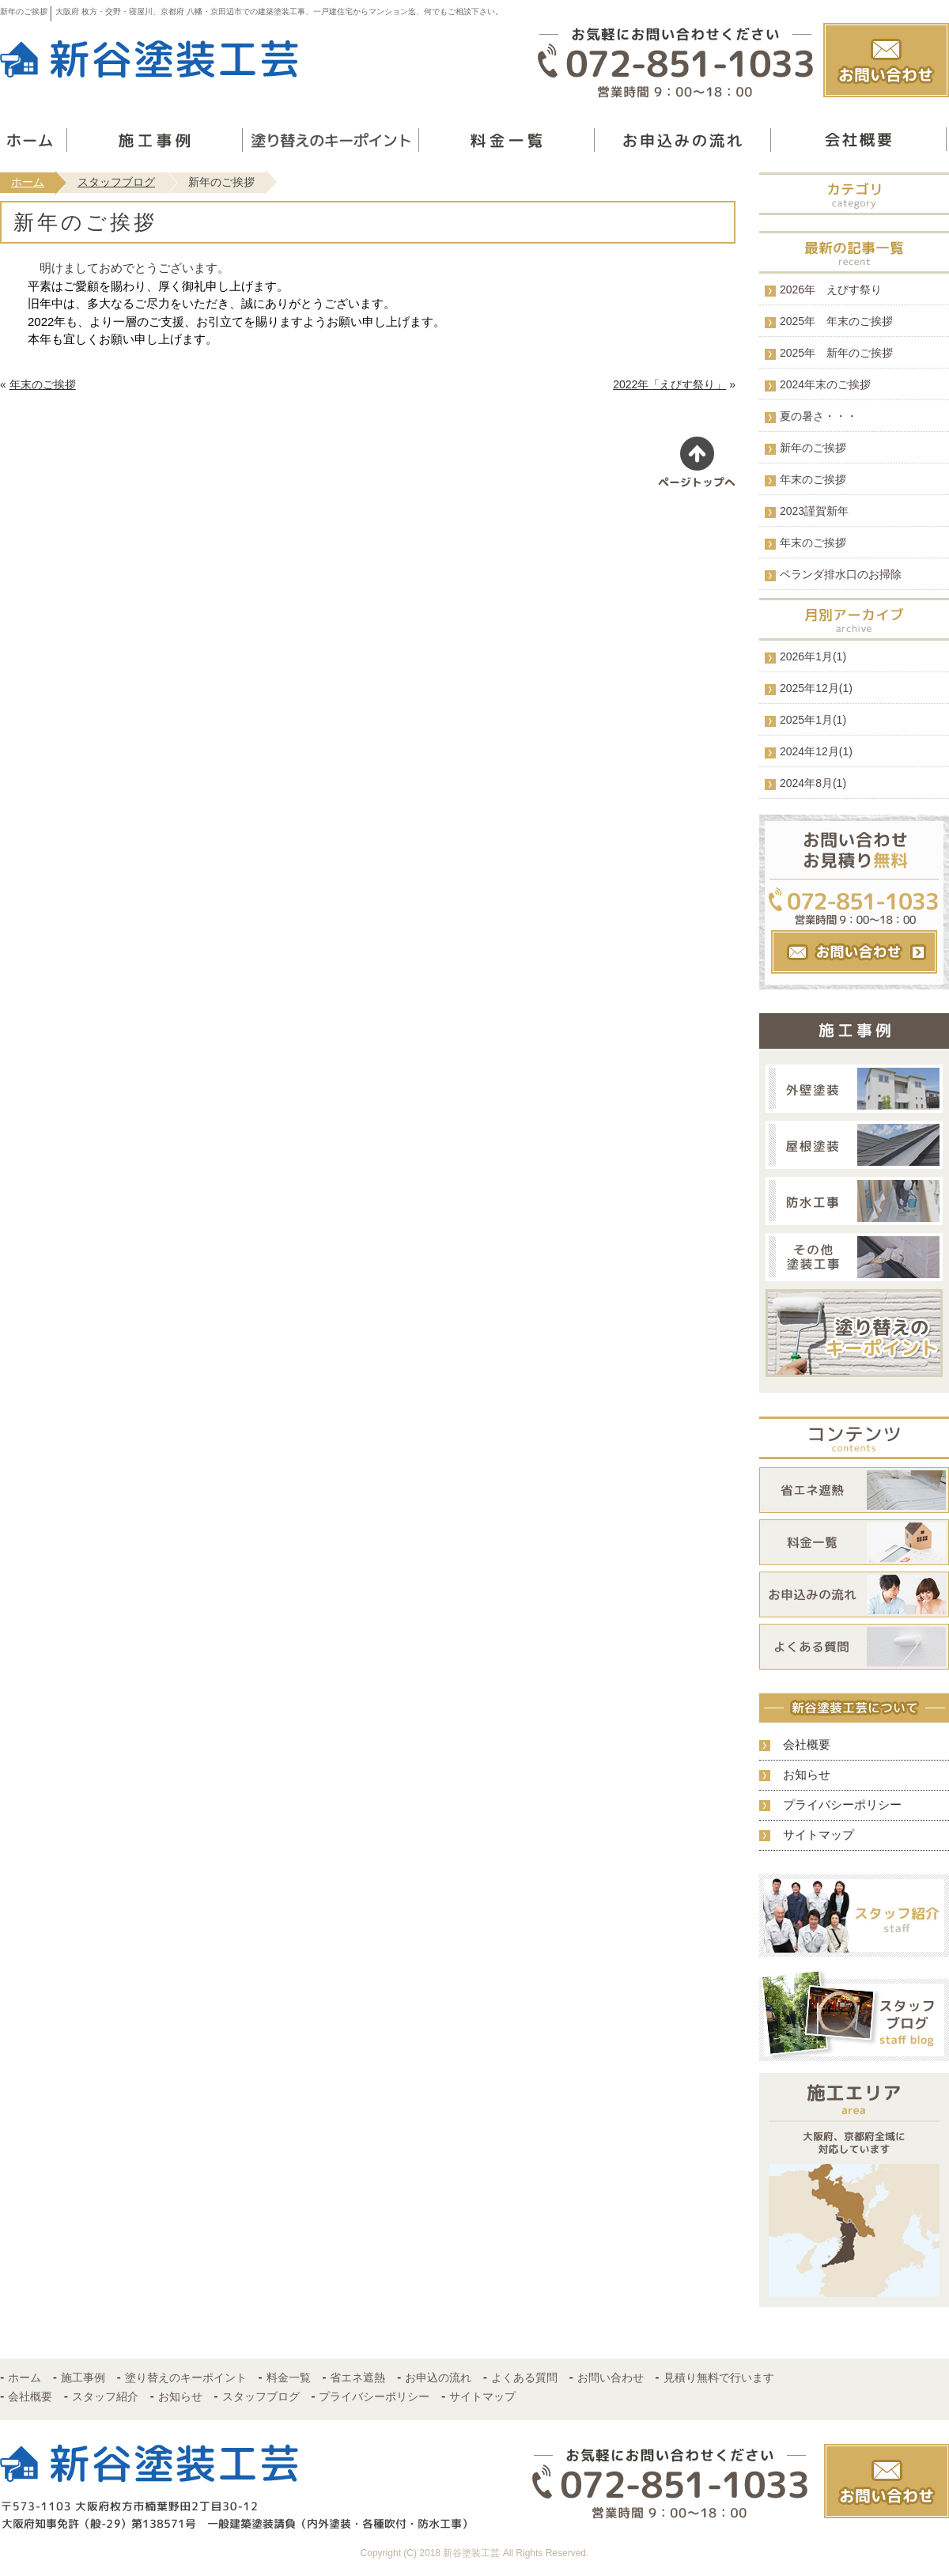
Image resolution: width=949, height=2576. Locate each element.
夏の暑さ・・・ (818, 416)
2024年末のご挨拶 (825, 384)
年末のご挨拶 (42, 384)
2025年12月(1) (816, 688)
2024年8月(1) (813, 783)
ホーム (27, 182)
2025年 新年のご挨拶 (836, 352)
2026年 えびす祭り (831, 289)
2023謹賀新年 (814, 511)
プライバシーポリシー (842, 1804)
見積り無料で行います (719, 2377)
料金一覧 (289, 2377)
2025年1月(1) (813, 719)
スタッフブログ (116, 182)
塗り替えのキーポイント (186, 2377)
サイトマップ (818, 1834)
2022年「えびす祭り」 (669, 384)
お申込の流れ (438, 2377)
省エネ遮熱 (357, 2377)
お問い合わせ (610, 2377)
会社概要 (806, 1744)
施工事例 (83, 2377)
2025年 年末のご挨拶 (836, 321)
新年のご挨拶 (813, 447)
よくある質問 (524, 2377)
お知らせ (806, 1774)
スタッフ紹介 (105, 2396)
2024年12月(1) (816, 751)
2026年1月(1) (813, 656)
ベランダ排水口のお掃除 (841, 574)
